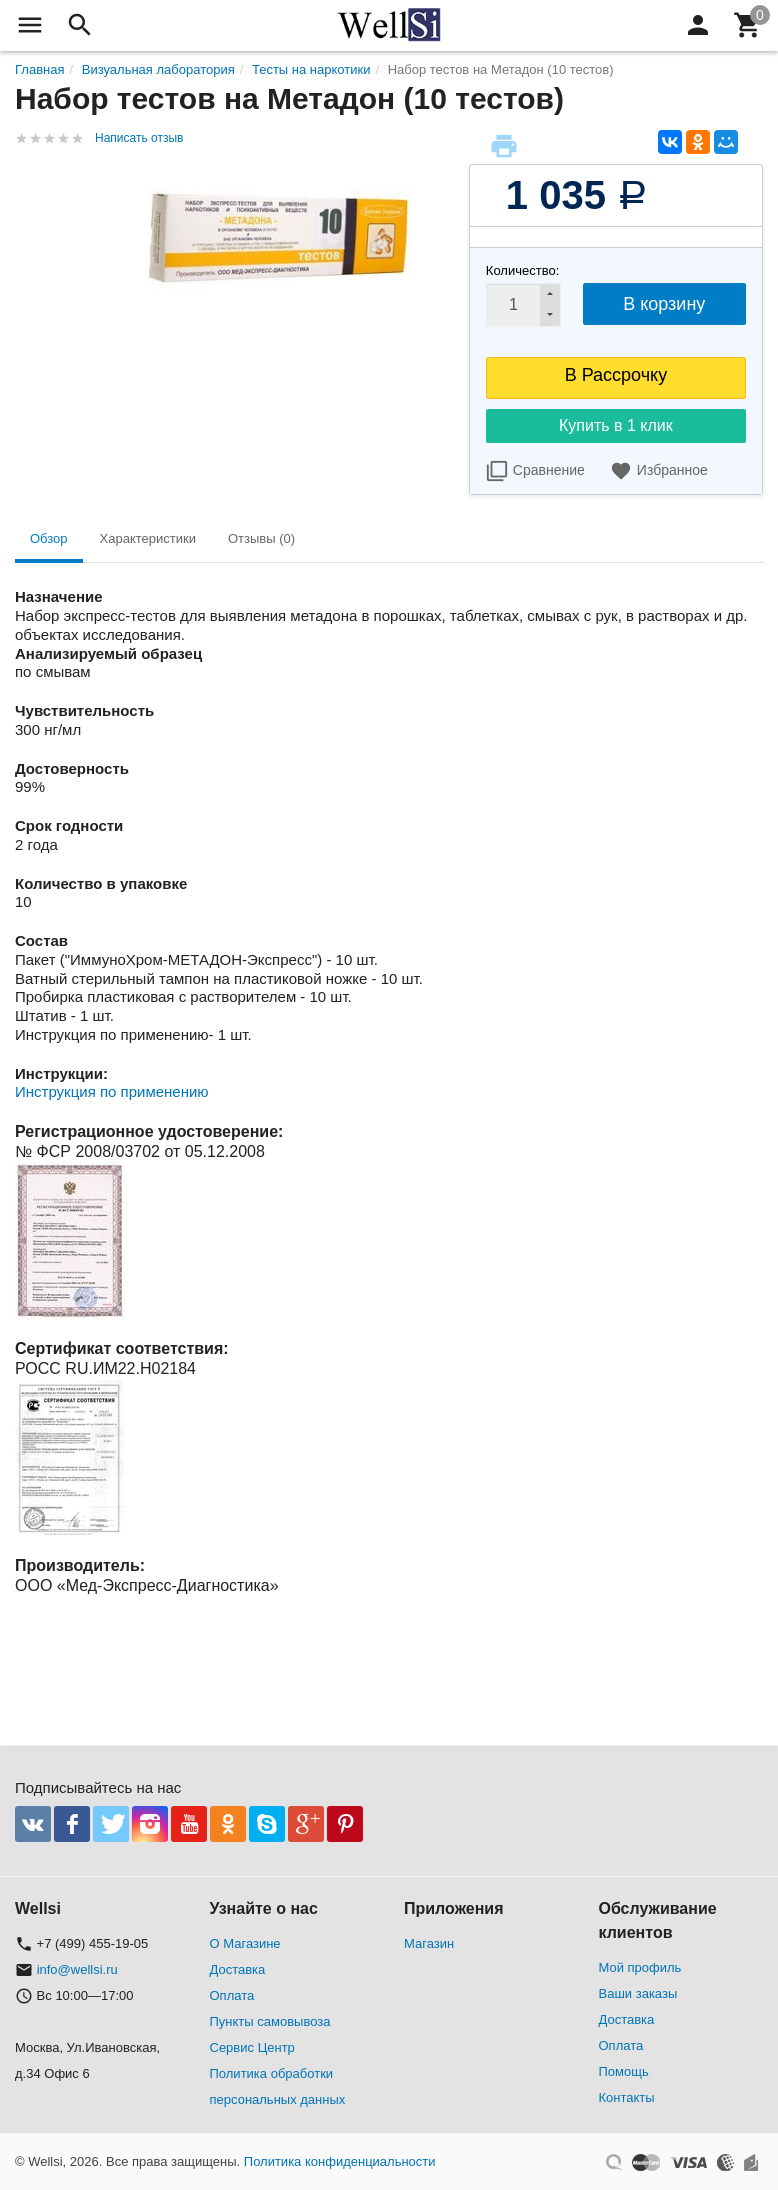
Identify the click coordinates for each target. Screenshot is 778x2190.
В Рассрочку (616, 375)
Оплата (232, 1995)
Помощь (624, 2071)
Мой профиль (640, 1967)
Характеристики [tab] (148, 538)
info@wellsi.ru (77, 1969)
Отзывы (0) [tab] (261, 538)
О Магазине (245, 1943)
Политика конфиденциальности (340, 2161)
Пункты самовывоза (270, 2021)
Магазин (429, 1943)
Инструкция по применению (112, 1091)
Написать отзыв (139, 138)
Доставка (238, 1969)
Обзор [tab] (49, 538)
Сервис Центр (252, 2047)
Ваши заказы (638, 1993)
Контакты (627, 2097)
